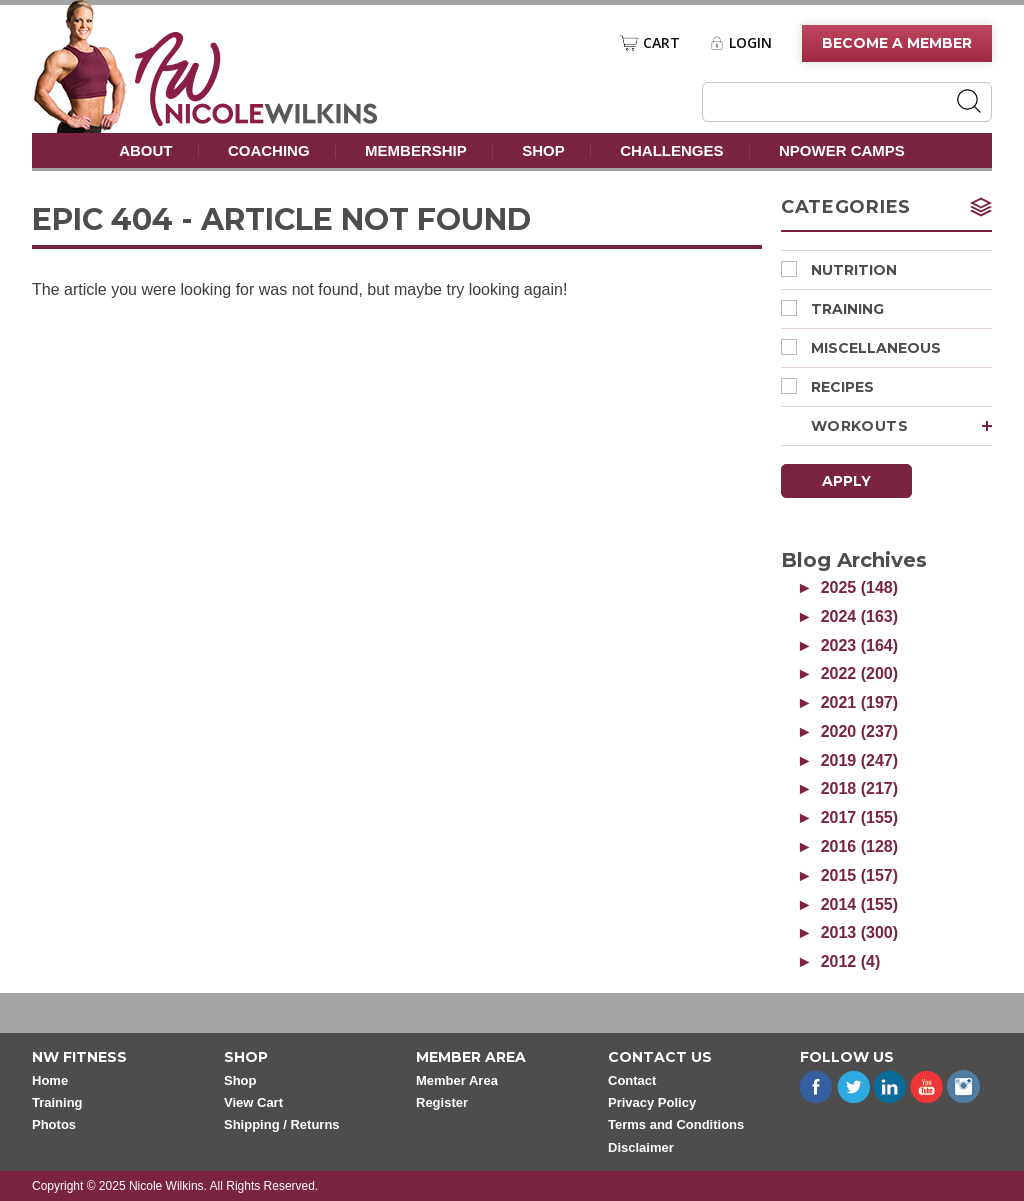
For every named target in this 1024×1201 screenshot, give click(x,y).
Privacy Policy (652, 1102)
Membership (416, 150)
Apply (846, 481)
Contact (632, 1080)
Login (750, 43)
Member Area (457, 1080)
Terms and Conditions (676, 1124)
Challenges (671, 150)
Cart (661, 43)
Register (442, 1102)
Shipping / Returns (282, 1124)
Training (832, 309)
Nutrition (839, 270)
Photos (54, 1124)
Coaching (269, 150)
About (145, 150)
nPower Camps (842, 150)
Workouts (901, 426)
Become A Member (897, 43)
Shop (543, 150)
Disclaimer (641, 1147)
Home (50, 1080)
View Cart (253, 1102)
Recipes (827, 387)
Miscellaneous (861, 348)
